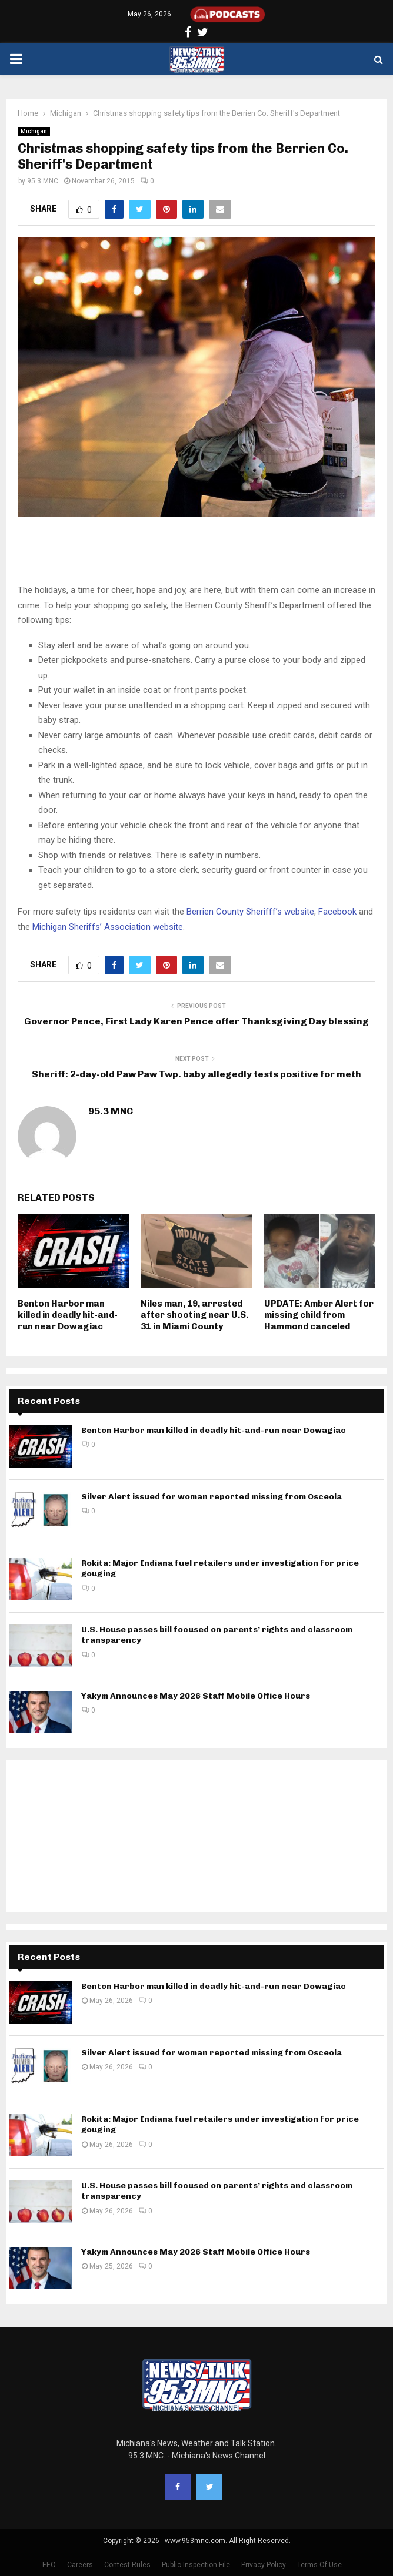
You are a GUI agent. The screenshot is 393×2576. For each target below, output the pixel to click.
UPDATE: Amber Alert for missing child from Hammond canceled (319, 1315)
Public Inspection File (196, 2565)
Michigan (34, 131)
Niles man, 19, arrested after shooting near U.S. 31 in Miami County (194, 1315)
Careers (80, 2565)
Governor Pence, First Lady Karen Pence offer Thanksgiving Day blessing (196, 1021)
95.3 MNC (42, 181)
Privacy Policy (263, 2565)
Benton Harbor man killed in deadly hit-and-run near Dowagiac (68, 1315)
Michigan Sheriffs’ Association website (107, 927)
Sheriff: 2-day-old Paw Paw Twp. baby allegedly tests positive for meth (196, 1074)
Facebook (337, 911)
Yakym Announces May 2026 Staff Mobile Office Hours (195, 1696)
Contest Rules (127, 2565)
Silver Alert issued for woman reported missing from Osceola (211, 1497)
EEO (49, 2565)
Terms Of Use (319, 2565)
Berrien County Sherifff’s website (250, 911)
